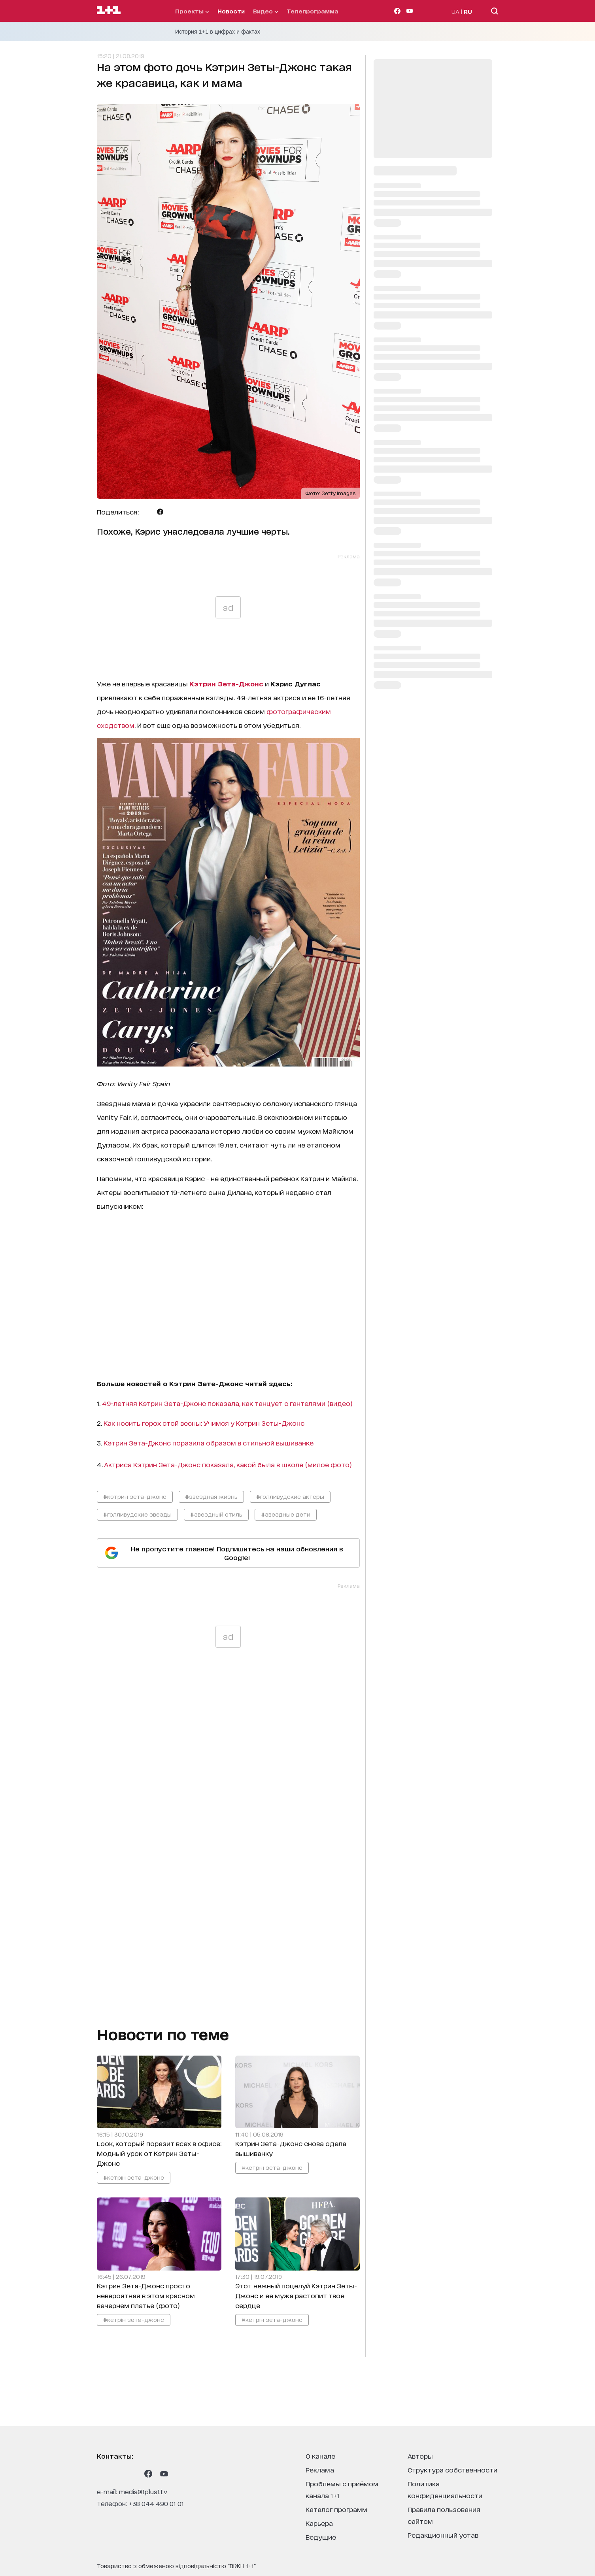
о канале (320, 2455)
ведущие (321, 2536)
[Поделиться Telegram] (148, 511)
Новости (231, 11)
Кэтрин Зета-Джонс (226, 683)
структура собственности (452, 2469)
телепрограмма (312, 11)
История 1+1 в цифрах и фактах (217, 31)
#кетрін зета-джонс (133, 2177)
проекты (192, 11)
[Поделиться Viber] (172, 511)
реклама (320, 2469)
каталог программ (336, 2509)
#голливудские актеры (290, 1496)
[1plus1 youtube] (164, 2474)
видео (265, 11)
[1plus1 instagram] (101, 2474)
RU (468, 11)
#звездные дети (285, 1514)
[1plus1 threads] (117, 2474)
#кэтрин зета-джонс (134, 1496)
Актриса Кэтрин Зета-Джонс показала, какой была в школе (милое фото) (228, 1464)
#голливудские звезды (137, 1514)
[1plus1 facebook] (148, 2474)
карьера (319, 2523)
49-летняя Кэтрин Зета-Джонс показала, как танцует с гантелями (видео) (227, 1403)
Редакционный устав (443, 2534)
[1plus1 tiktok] (132, 2474)
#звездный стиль (216, 1514)
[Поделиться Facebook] (160, 512)
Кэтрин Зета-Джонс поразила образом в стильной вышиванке (209, 1442)
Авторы (420, 2455)
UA (455, 11)
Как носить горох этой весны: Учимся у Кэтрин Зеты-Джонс (204, 1423)
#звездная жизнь (211, 1496)
